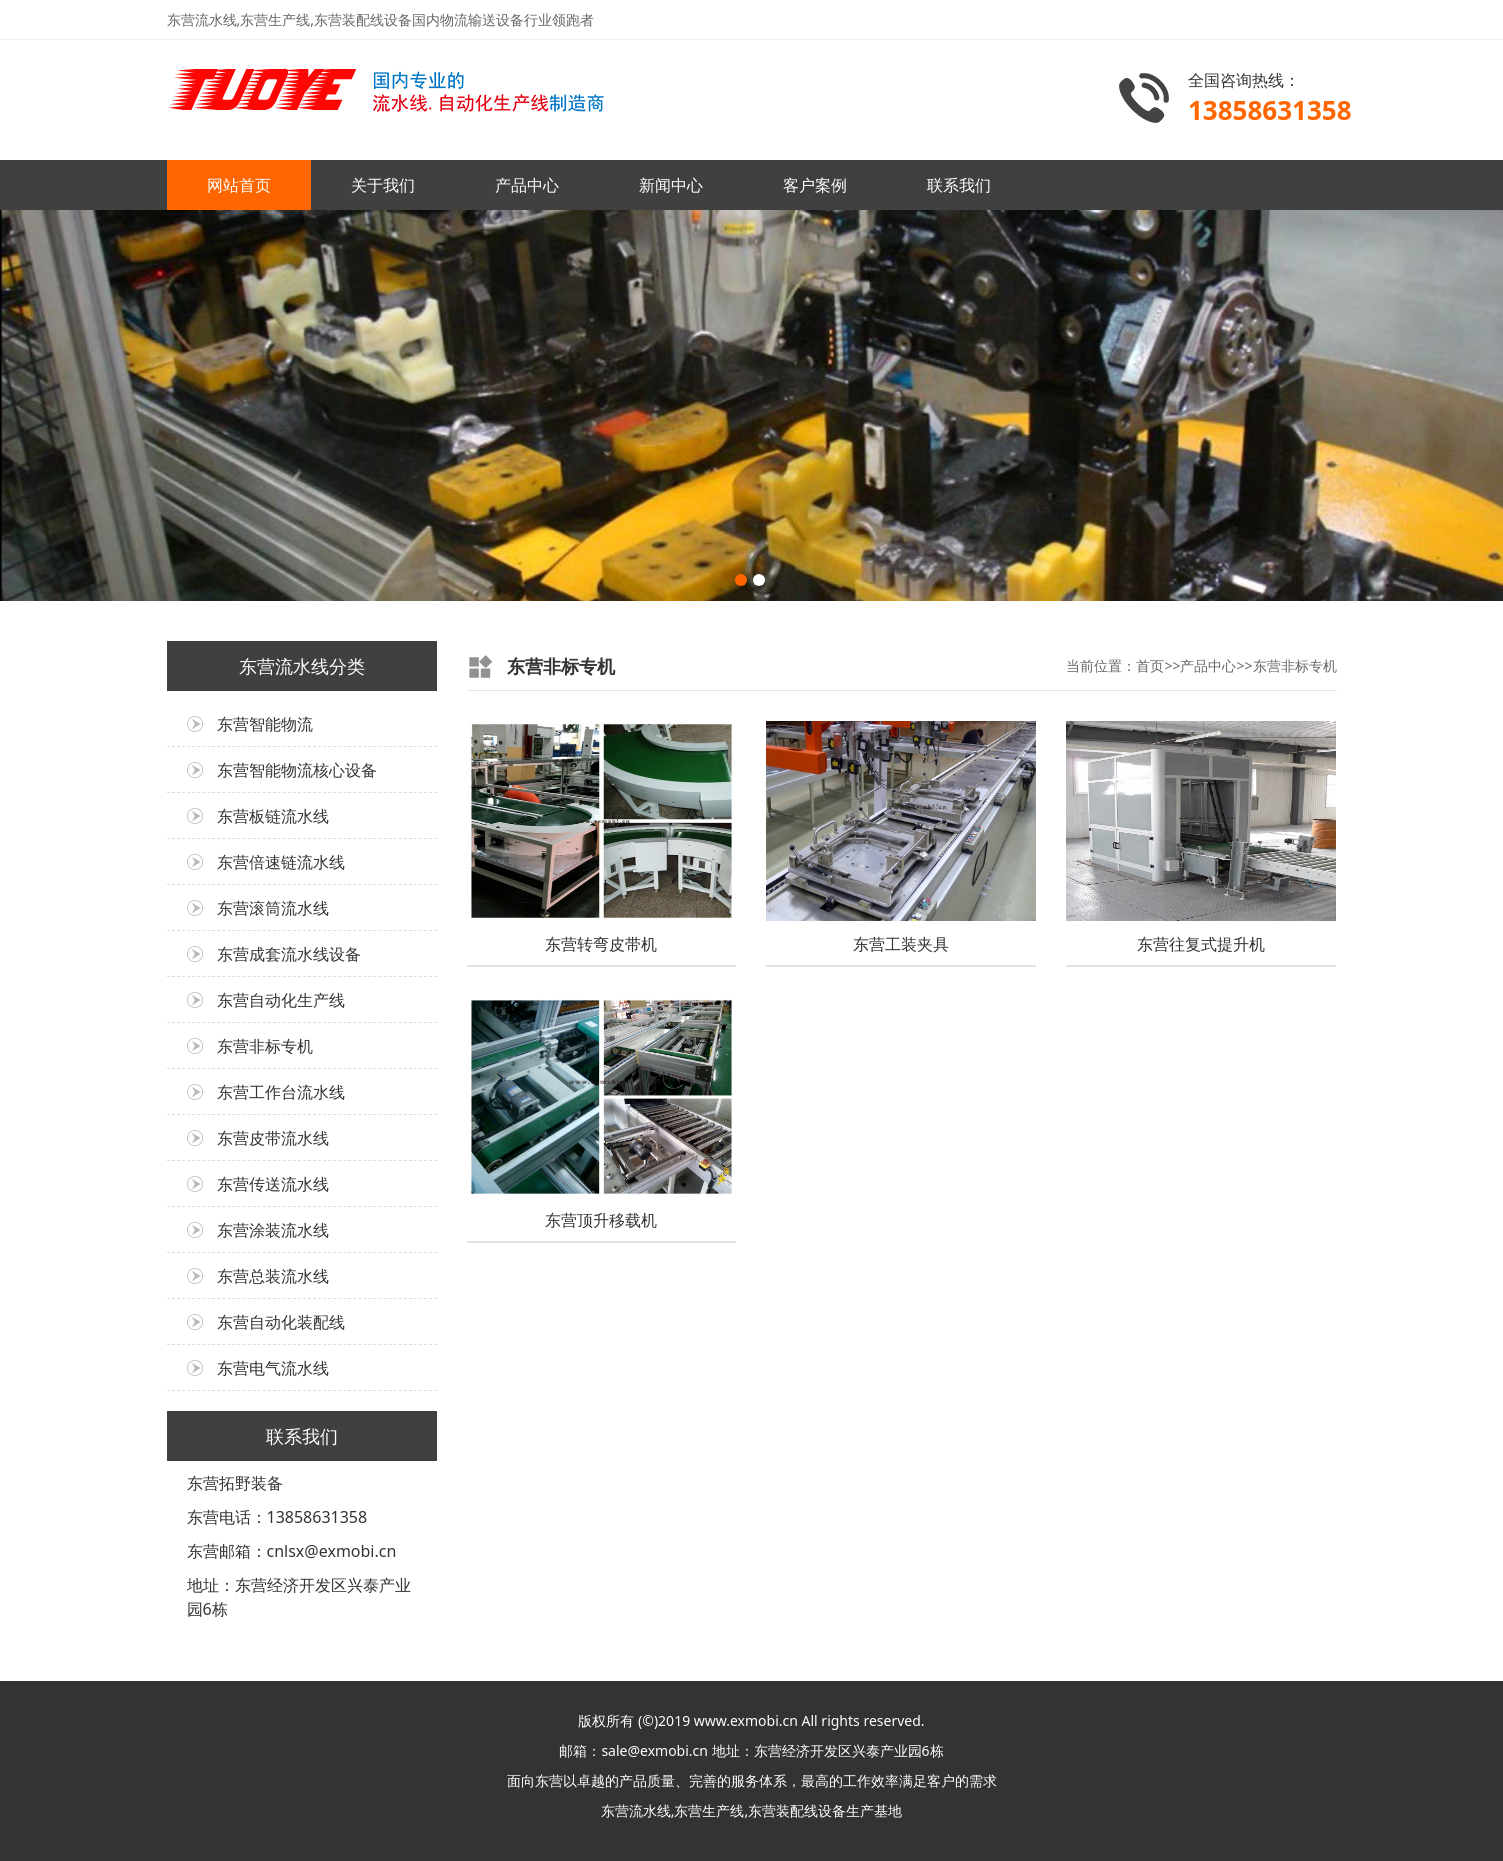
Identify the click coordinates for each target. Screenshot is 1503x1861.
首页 (1150, 665)
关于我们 (383, 185)
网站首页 (239, 185)
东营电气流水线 (273, 1368)
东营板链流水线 (273, 816)
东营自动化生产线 (281, 1000)
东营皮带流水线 (273, 1138)
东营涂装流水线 (273, 1230)
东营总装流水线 (273, 1276)
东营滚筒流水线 (273, 908)
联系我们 (959, 185)
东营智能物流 (265, 724)
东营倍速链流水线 (281, 862)
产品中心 (527, 185)
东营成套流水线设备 (289, 954)
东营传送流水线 (273, 1184)
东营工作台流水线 (281, 1092)
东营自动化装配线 (281, 1322)
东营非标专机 (265, 1046)
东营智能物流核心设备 (297, 770)
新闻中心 (671, 185)
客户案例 (815, 185)
